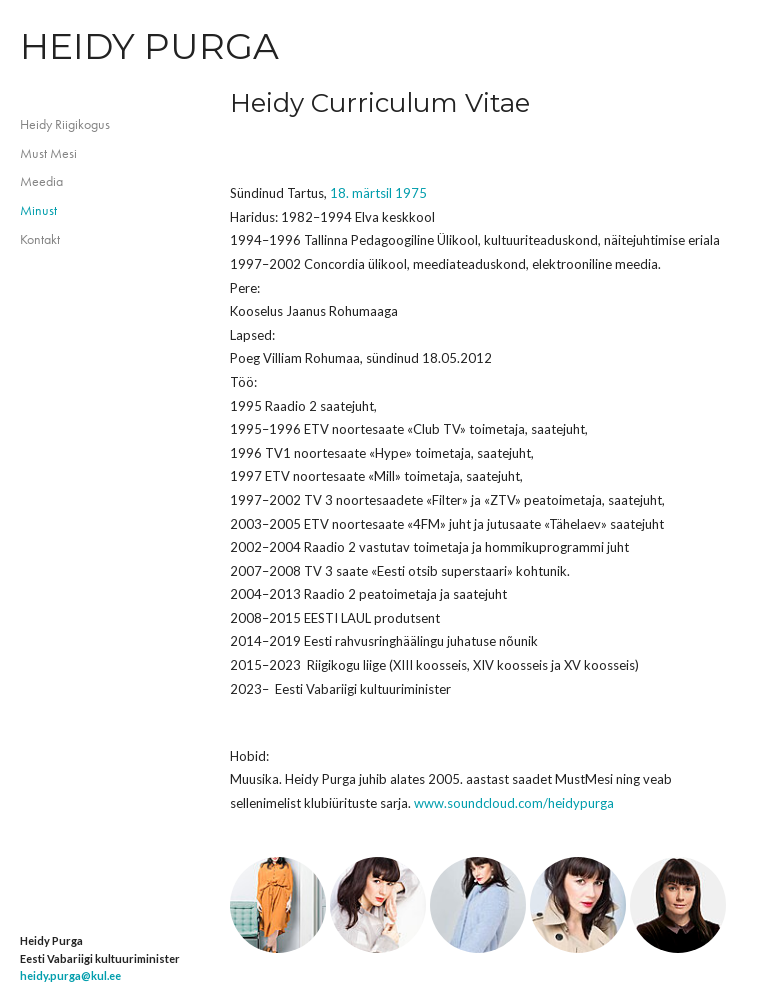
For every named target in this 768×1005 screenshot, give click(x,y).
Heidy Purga (149, 46)
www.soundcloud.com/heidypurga (514, 803)
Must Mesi (48, 153)
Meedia (41, 181)
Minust (38, 210)
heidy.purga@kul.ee (70, 975)
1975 (411, 193)
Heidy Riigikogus (65, 124)
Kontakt (40, 239)
